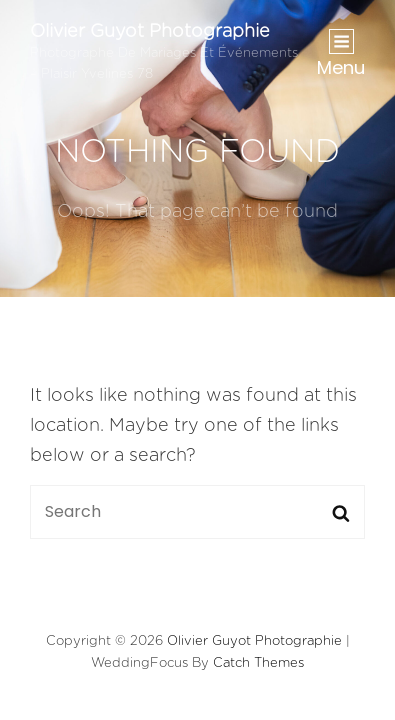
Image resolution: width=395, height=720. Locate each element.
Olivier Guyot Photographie (150, 32)
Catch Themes (258, 663)
